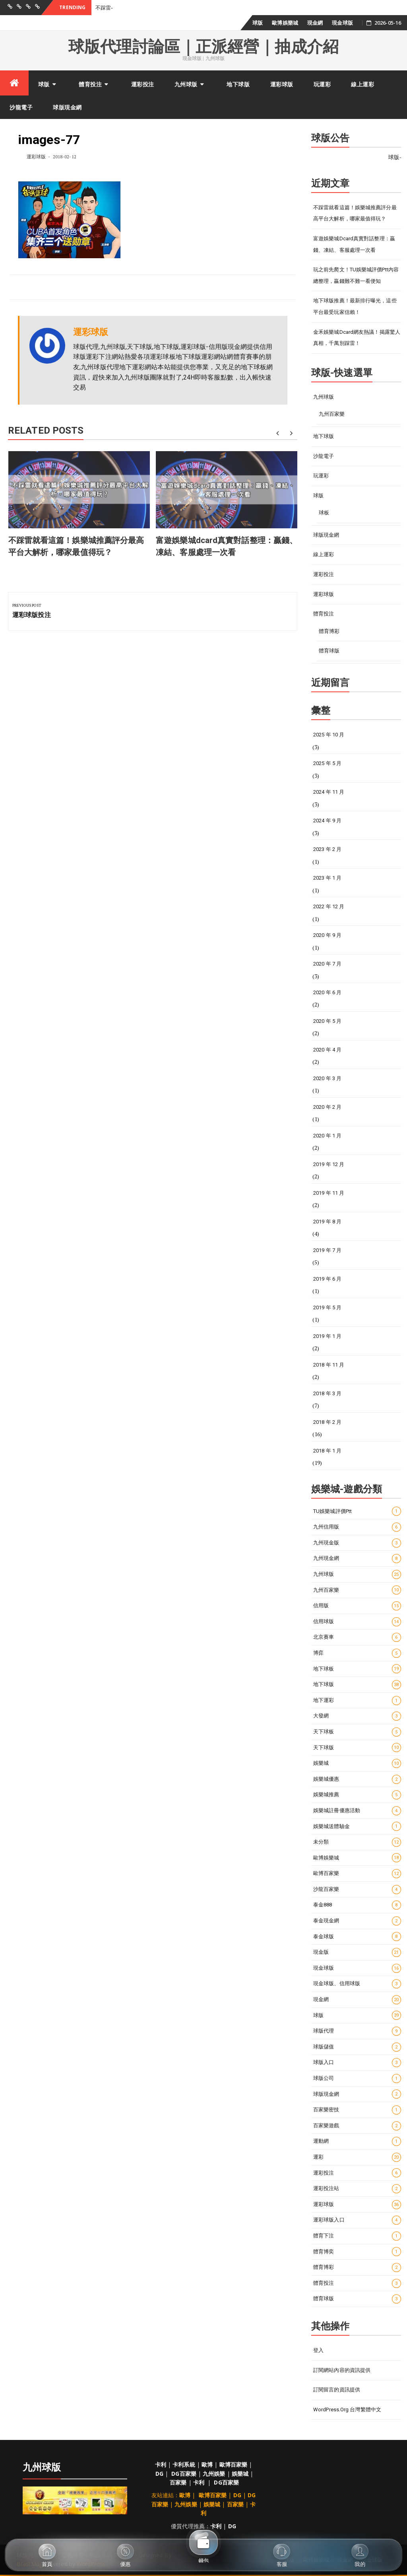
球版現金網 (67, 107)
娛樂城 (357, 1763)
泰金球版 (357, 1936)
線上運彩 (362, 84)
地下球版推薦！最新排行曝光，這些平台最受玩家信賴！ (355, 306)
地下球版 (238, 84)
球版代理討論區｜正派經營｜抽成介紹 (203, 46)
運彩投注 (142, 84)
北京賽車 (357, 1637)
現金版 (357, 1952)
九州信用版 (357, 1527)
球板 (324, 513)
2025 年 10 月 (328, 735)
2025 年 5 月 (327, 763)
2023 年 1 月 (327, 878)
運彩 (357, 2157)
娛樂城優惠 (357, 1779)
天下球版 (357, 1747)
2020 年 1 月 (327, 1136)
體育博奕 (357, 2251)
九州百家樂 (332, 414)
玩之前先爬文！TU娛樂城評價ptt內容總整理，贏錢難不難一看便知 (356, 275)
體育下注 (357, 2236)
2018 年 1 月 (327, 1451)
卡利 (160, 2464)
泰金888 (357, 1905)
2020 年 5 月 (327, 1021)
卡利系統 (183, 2464)
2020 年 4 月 (327, 1050)
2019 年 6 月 (327, 1279)
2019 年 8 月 (327, 1222)
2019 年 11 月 (328, 1193)
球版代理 (357, 2031)
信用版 (357, 1605)
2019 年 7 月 (327, 1250)
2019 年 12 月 (328, 1164)
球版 (257, 22)
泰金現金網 (357, 1921)
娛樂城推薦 (357, 1794)
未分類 (357, 1842)
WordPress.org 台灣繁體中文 (347, 2409)
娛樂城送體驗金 (357, 1826)
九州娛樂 (214, 2473)
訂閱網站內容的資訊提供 (341, 2370)
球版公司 (357, 2078)
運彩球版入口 (357, 2220)
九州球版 (186, 84)
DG (159, 2473)
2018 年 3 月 (327, 1393)
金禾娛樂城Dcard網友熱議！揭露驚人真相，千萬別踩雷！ (356, 338)
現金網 (315, 22)
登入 (318, 2350)
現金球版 (342, 22)
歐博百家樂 (357, 1873)
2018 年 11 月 (328, 1365)
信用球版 (357, 1621)
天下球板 (357, 1732)
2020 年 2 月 (327, 1107)
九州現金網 (357, 1558)
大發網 (357, 1716)
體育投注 (90, 84)
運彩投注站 (357, 2188)
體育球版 (329, 651)
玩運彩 (322, 84)
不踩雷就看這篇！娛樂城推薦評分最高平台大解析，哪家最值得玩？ (355, 213)
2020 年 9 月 (327, 935)
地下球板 (357, 1668)
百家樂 (178, 2482)
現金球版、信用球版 (357, 1983)
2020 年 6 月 (327, 992)
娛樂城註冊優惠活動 (357, 1810)
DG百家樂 (183, 2473)
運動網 (357, 2141)
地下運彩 (357, 1700)
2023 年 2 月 (327, 849)
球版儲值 (357, 2047)
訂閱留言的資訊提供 (336, 2390)
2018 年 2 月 (327, 1422)
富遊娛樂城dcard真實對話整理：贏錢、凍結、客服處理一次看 (354, 244)
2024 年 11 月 (328, 792)
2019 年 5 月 (327, 1307)
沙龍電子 (21, 107)
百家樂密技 (357, 2110)
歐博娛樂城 (285, 22)
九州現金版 (357, 1543)
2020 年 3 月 (327, 1078)
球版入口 (357, 2062)
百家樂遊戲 (357, 2125)
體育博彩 (329, 631)
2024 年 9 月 (327, 821)
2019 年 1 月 (327, 1336)
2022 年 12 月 (328, 906)
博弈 (357, 1653)
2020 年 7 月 (327, 964)
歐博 (207, 2464)
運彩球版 (281, 84)
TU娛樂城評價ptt (357, 1511)
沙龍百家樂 (357, 1889)
